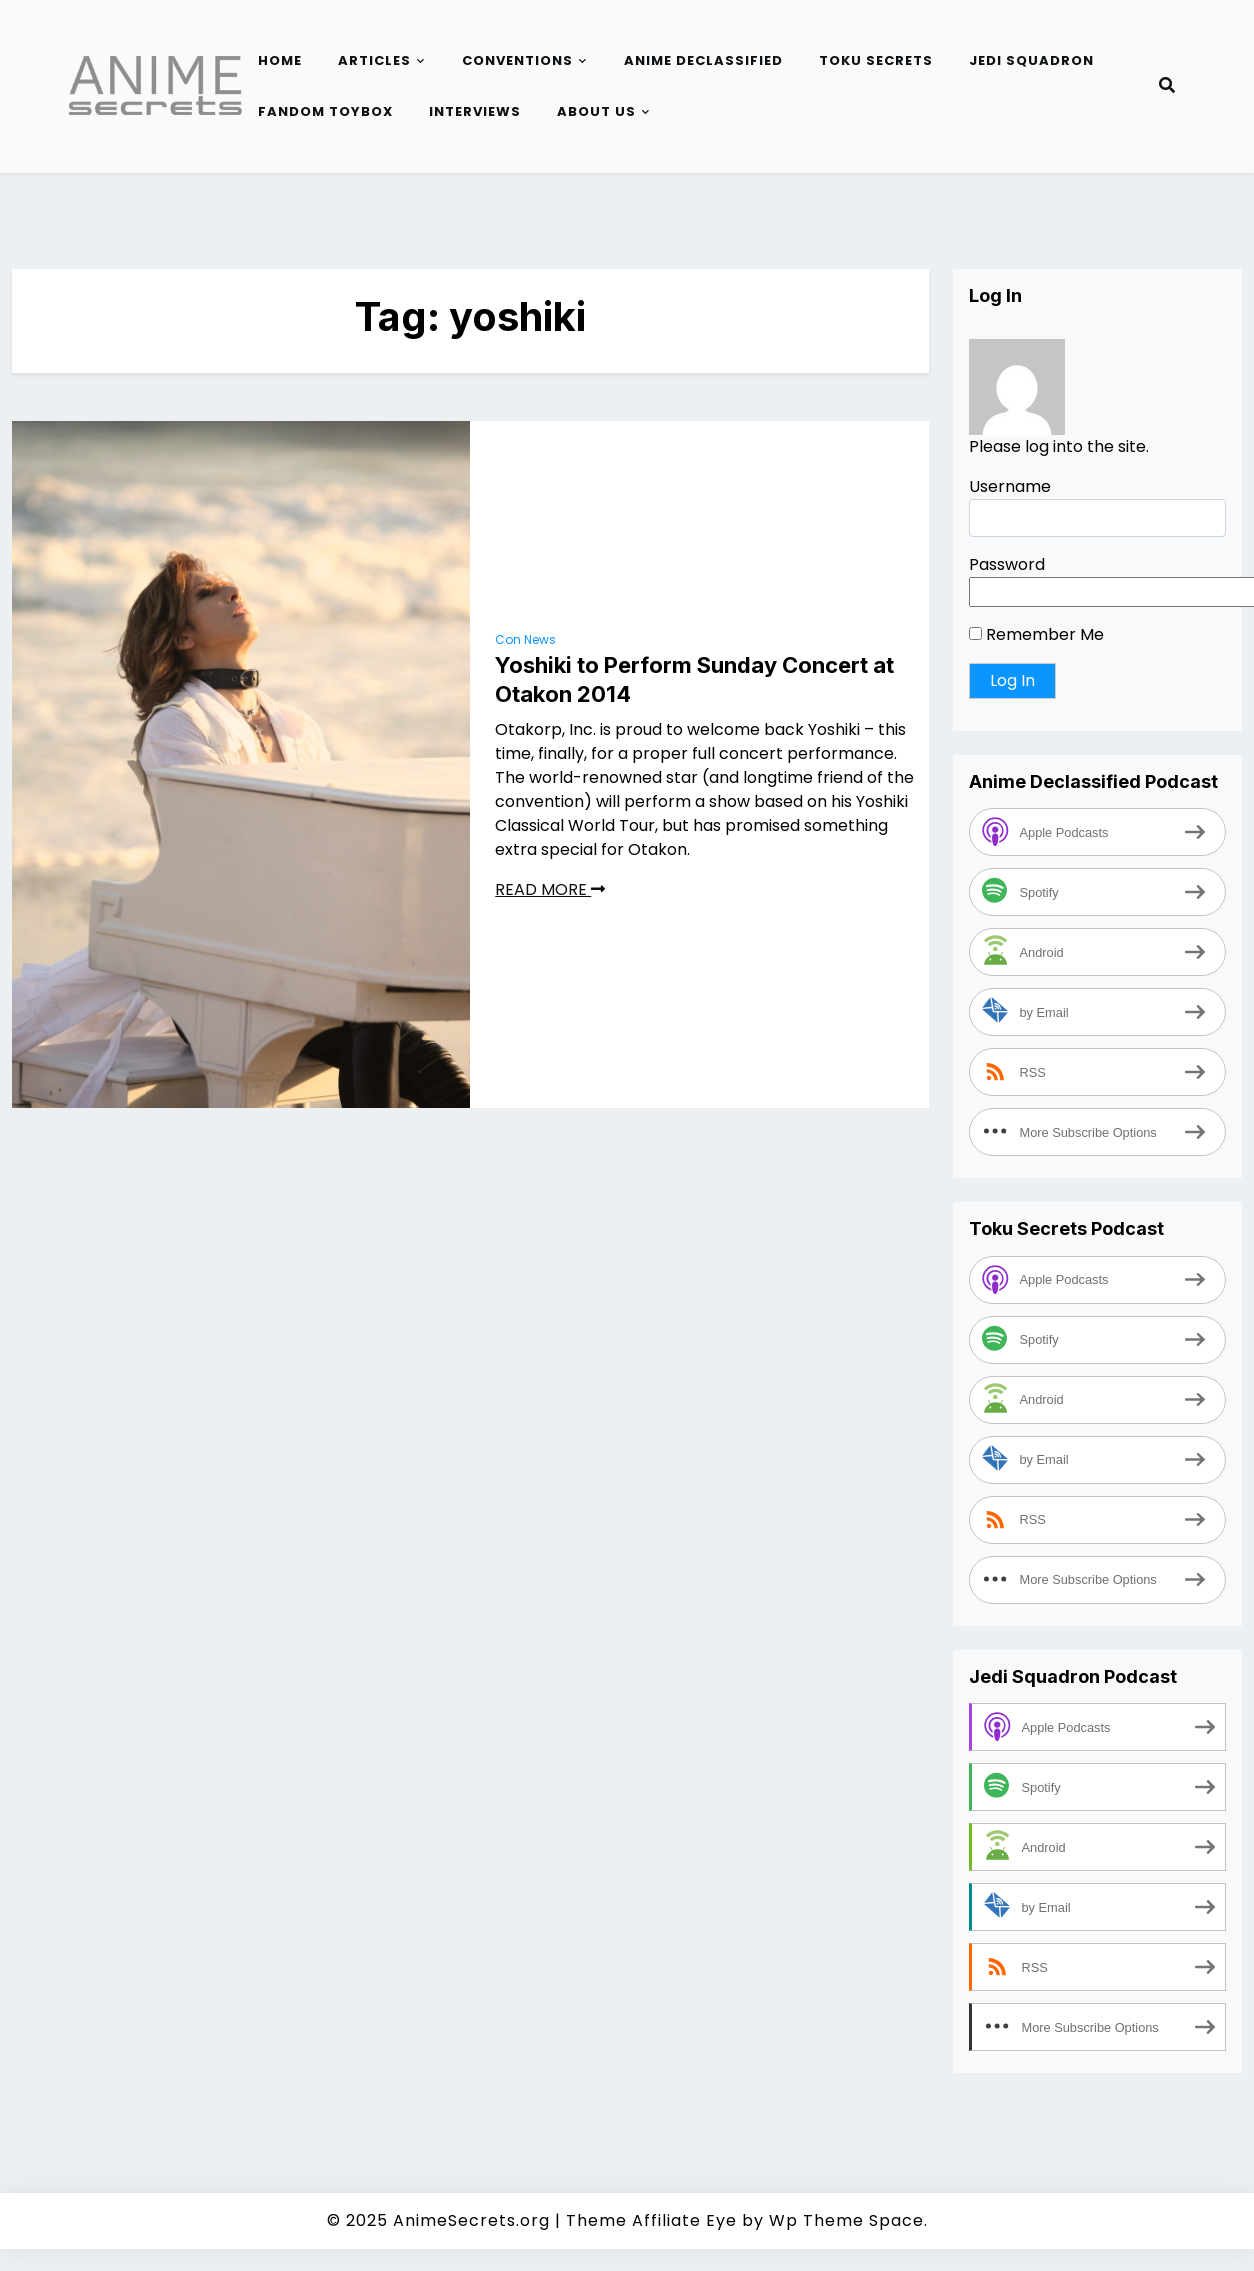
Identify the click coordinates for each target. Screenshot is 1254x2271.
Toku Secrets (876, 60)
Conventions (517, 60)
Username (1010, 486)
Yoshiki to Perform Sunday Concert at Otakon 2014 (694, 679)
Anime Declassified (703, 60)
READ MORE (550, 889)
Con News (525, 639)
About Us (596, 111)
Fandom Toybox (325, 111)
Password (1007, 564)
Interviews (475, 111)
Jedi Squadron (1031, 60)
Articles (374, 60)
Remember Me (1036, 634)
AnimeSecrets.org (471, 2220)
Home (280, 60)
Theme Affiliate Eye (651, 2220)
